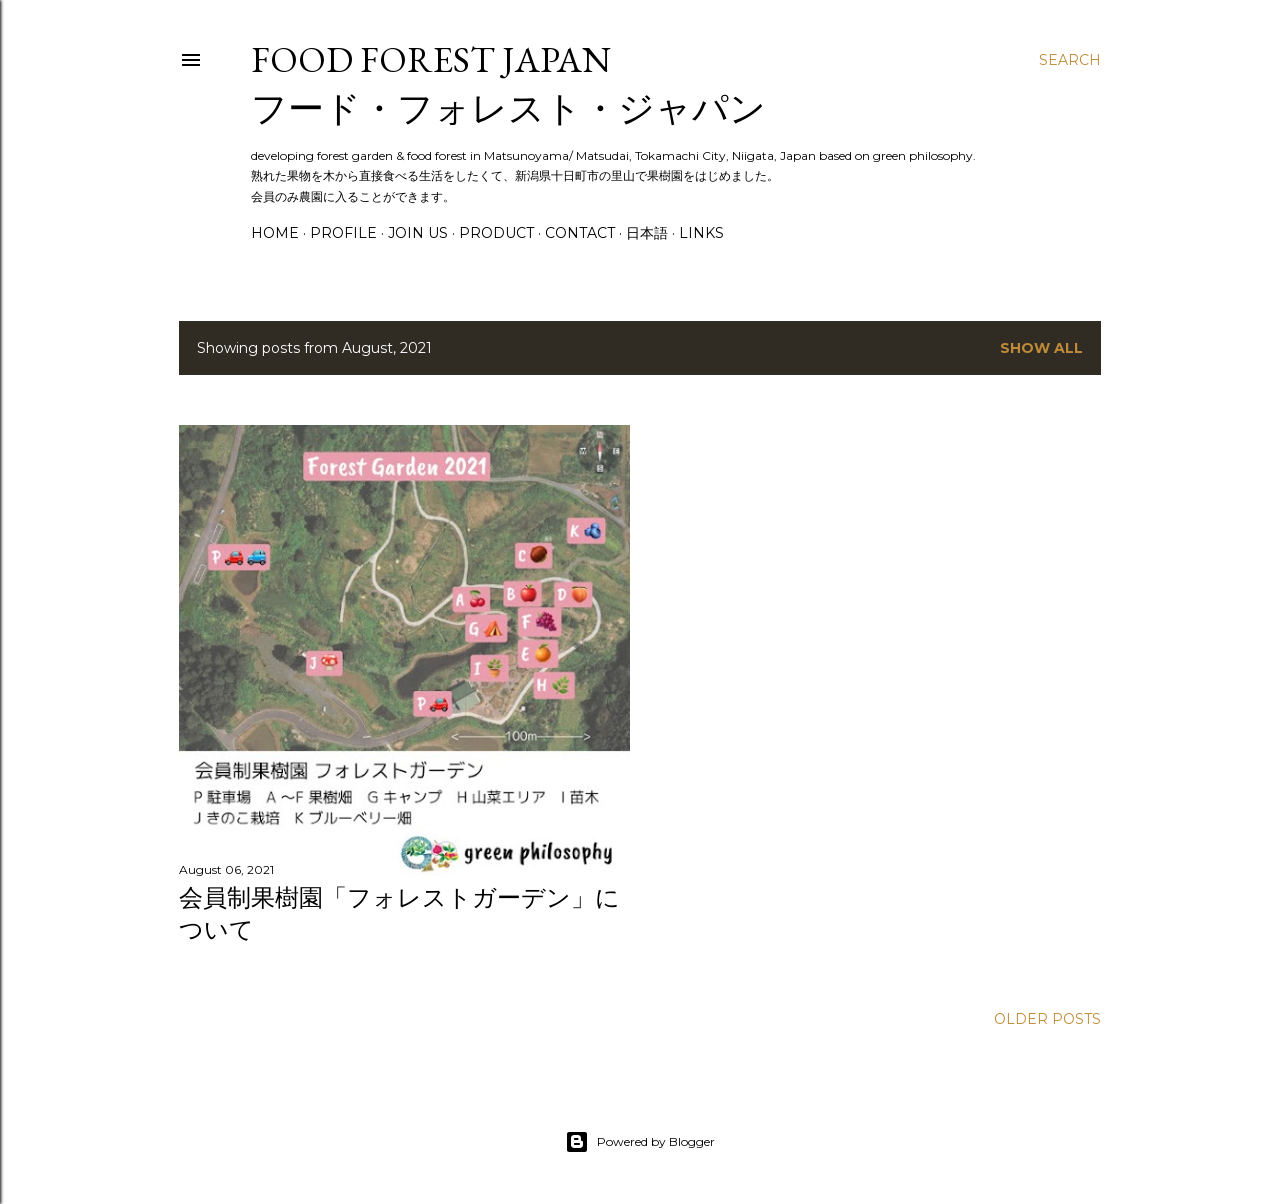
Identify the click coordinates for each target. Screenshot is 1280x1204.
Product (496, 233)
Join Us (418, 233)
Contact (580, 233)
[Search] (1070, 60)
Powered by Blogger (640, 1142)
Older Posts (1047, 1019)
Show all (1041, 348)
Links (701, 233)
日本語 (647, 233)
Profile (343, 233)
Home (275, 233)
